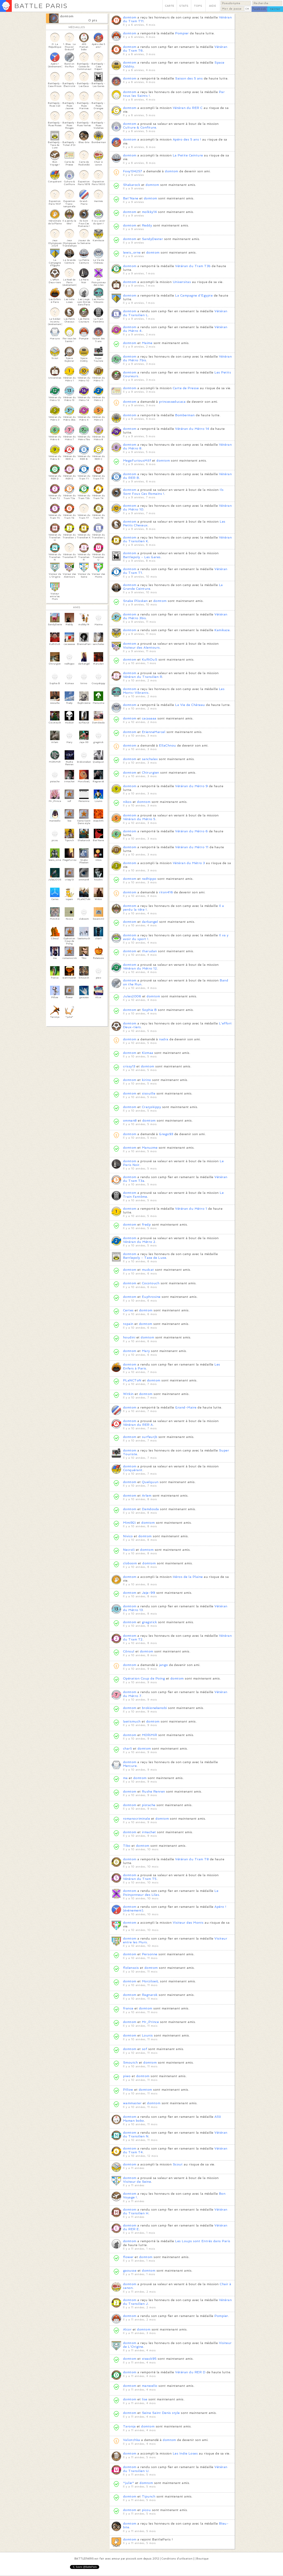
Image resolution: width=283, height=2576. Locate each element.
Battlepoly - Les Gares (142, 557)
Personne (149, 1954)
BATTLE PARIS (41, 6)
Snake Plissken (135, 601)
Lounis (147, 2035)
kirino (146, 1080)
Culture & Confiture (139, 127)
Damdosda (150, 1509)
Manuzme (149, 1147)
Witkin (128, 1394)
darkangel (150, 922)
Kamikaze (222, 630)
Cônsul (128, 1651)
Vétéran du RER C (188, 108)
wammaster (132, 2103)
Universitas (182, 282)
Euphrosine (151, 1297)
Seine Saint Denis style (161, 2413)
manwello (149, 2386)
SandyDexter (152, 239)
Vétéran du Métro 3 (189, 863)
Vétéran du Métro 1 (191, 1208)
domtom (67, 16)
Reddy (147, 225)
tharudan (149, 951)
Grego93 (166, 1134)
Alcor (127, 2329)
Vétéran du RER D (190, 2372)
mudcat (148, 1270)
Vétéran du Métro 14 (192, 429)
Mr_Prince (150, 2022)
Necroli (129, 1550)
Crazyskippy (151, 1107)
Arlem (146, 1495)
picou (147, 2510)
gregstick (149, 1622)
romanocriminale (136, 1818)
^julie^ (128, 2483)
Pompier (182, 33)
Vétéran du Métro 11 (191, 847)
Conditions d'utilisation (176, 2558)
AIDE (212, 5)
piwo (127, 2076)
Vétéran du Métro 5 (139, 819)
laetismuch (132, 1721)
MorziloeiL (150, 1981)
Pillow (128, 2089)
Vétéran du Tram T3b (192, 266)
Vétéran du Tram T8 (192, 1859)
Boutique (202, 2558)
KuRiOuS (149, 659)
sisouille (148, 1093)
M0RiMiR (149, 1735)
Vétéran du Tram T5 (140, 1879)
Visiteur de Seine (137, 2181)
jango (164, 1665)
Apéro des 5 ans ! (187, 139)
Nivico (128, 1536)
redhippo (149, 879)
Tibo (126, 1846)
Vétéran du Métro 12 (140, 968)
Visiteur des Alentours (141, 647)
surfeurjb (149, 1437)
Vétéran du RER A (138, 1425)
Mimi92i (129, 1522)
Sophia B (149, 1010)
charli (127, 1748)
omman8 (130, 1120)
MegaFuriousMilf (137, 460)
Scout (178, 2164)
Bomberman (185, 415)
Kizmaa (147, 1053)
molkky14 (149, 212)
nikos (127, 802)
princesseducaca (172, 401)
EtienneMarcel (153, 732)
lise (144, 2399)
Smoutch (130, 2062)
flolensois (131, 1968)
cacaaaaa (149, 718)
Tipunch (148, 2496)
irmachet (149, 1832)
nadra (163, 1039)
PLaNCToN (132, 1380)
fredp (146, 1224)
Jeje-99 (148, 1593)
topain (128, 1324)
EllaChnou (167, 745)
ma (125, 1778)
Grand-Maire (185, 1407)
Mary (146, 1351)
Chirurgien (150, 772)
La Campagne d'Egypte (194, 295)
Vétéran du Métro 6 (191, 831)
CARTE (169, 5)
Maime (147, 343)
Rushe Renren (153, 1791)
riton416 (166, 892)
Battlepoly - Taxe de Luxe (144, 1258)
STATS (183, 5)
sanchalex (150, 759)
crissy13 (129, 1066)
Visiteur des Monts (188, 1922)
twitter (275, 8)
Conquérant (132, 1470)
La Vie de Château (190, 705)
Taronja (129, 2426)
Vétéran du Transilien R (142, 677)
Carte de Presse (186, 388)
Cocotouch (150, 1283)
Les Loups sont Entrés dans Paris (202, 2241)
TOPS (198, 5)
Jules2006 (132, 996)
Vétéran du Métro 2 (139, 1242)
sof (144, 2049)
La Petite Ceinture (188, 155)
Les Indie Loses (185, 2453)
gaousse (129, 2270)
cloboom (130, 1563)
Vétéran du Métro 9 (191, 786)
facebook (259, 8)
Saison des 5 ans (189, 78)
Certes (128, 1310)
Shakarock (131, 185)
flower (128, 2257)
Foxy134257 (132, 171)
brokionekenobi (154, 1708)
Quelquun (150, 1482)
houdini (129, 1337)
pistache (148, 1805)
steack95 (149, 2359)
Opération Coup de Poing (144, 1678)
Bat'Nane (130, 198)
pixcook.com (134, 2558)
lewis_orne (132, 252)
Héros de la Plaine (188, 1577)
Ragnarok (150, 1995)
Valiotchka (131, 2440)
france (128, 2008)
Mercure (130, 1766)
